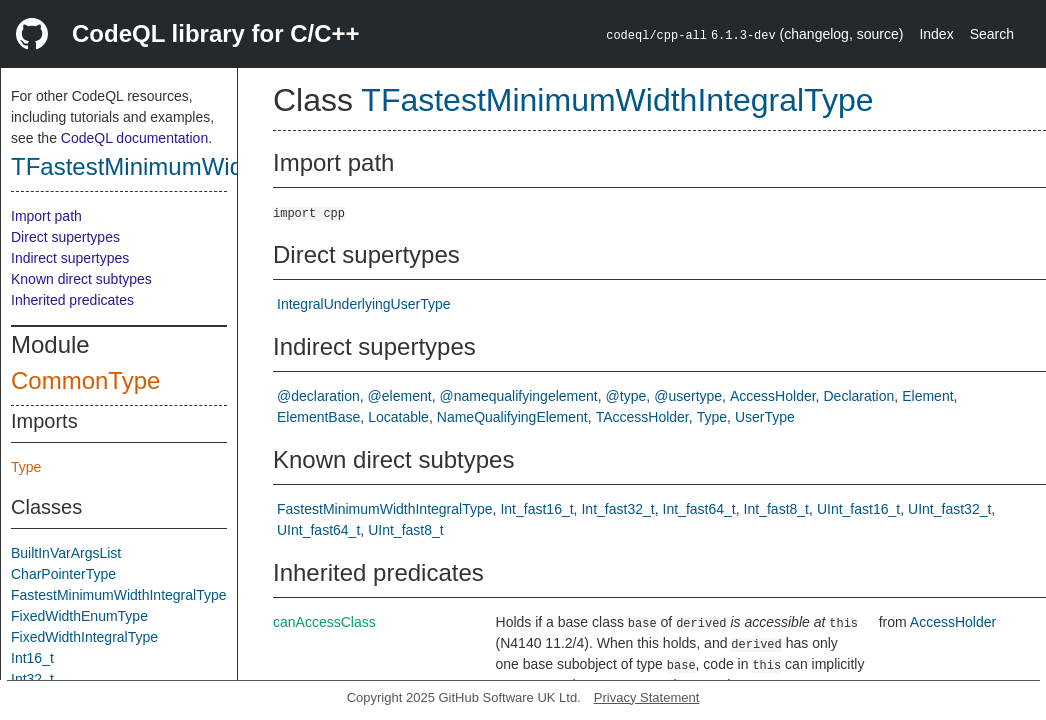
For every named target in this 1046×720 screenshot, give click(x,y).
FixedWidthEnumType (79, 616)
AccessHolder (773, 396)
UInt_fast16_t (858, 509)
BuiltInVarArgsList (66, 553)
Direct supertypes (65, 237)
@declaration (318, 396)
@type (626, 396)
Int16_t (32, 658)
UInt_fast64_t (318, 530)
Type (26, 467)
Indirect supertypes (70, 258)
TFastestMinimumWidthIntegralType (203, 166)
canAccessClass (324, 622)
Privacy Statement (647, 697)
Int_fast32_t (617, 509)
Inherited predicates (72, 300)
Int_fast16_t (536, 509)
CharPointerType (63, 574)
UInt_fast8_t (406, 530)
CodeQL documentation (134, 138)
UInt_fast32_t (949, 509)
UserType (765, 417)
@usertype (688, 396)
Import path (46, 216)
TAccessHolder (642, 417)
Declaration (858, 396)
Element (927, 396)
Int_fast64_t (699, 509)
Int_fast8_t (776, 509)
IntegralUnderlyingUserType (364, 304)
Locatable (398, 417)
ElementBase (318, 417)
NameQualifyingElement (512, 417)
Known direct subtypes (81, 279)
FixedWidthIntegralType (84, 637)
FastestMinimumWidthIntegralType (119, 595)
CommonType (85, 380)
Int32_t (32, 679)
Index (936, 34)
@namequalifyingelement (519, 396)
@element (400, 396)
